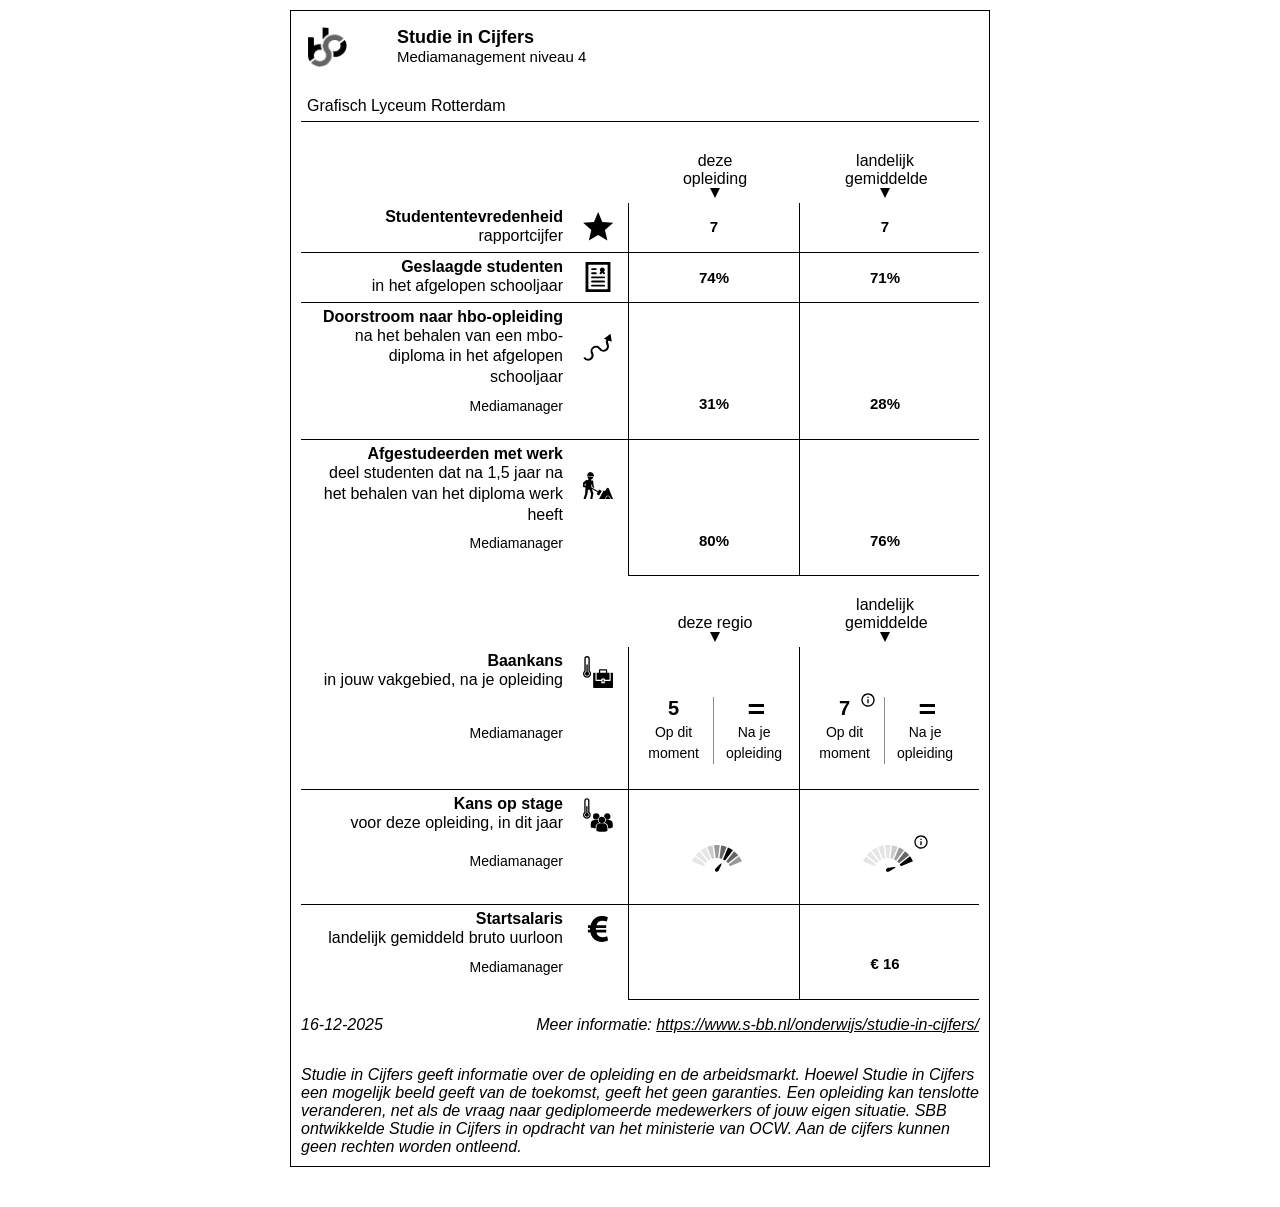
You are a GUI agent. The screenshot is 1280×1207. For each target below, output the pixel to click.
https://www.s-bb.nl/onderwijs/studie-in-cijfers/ (817, 1024)
